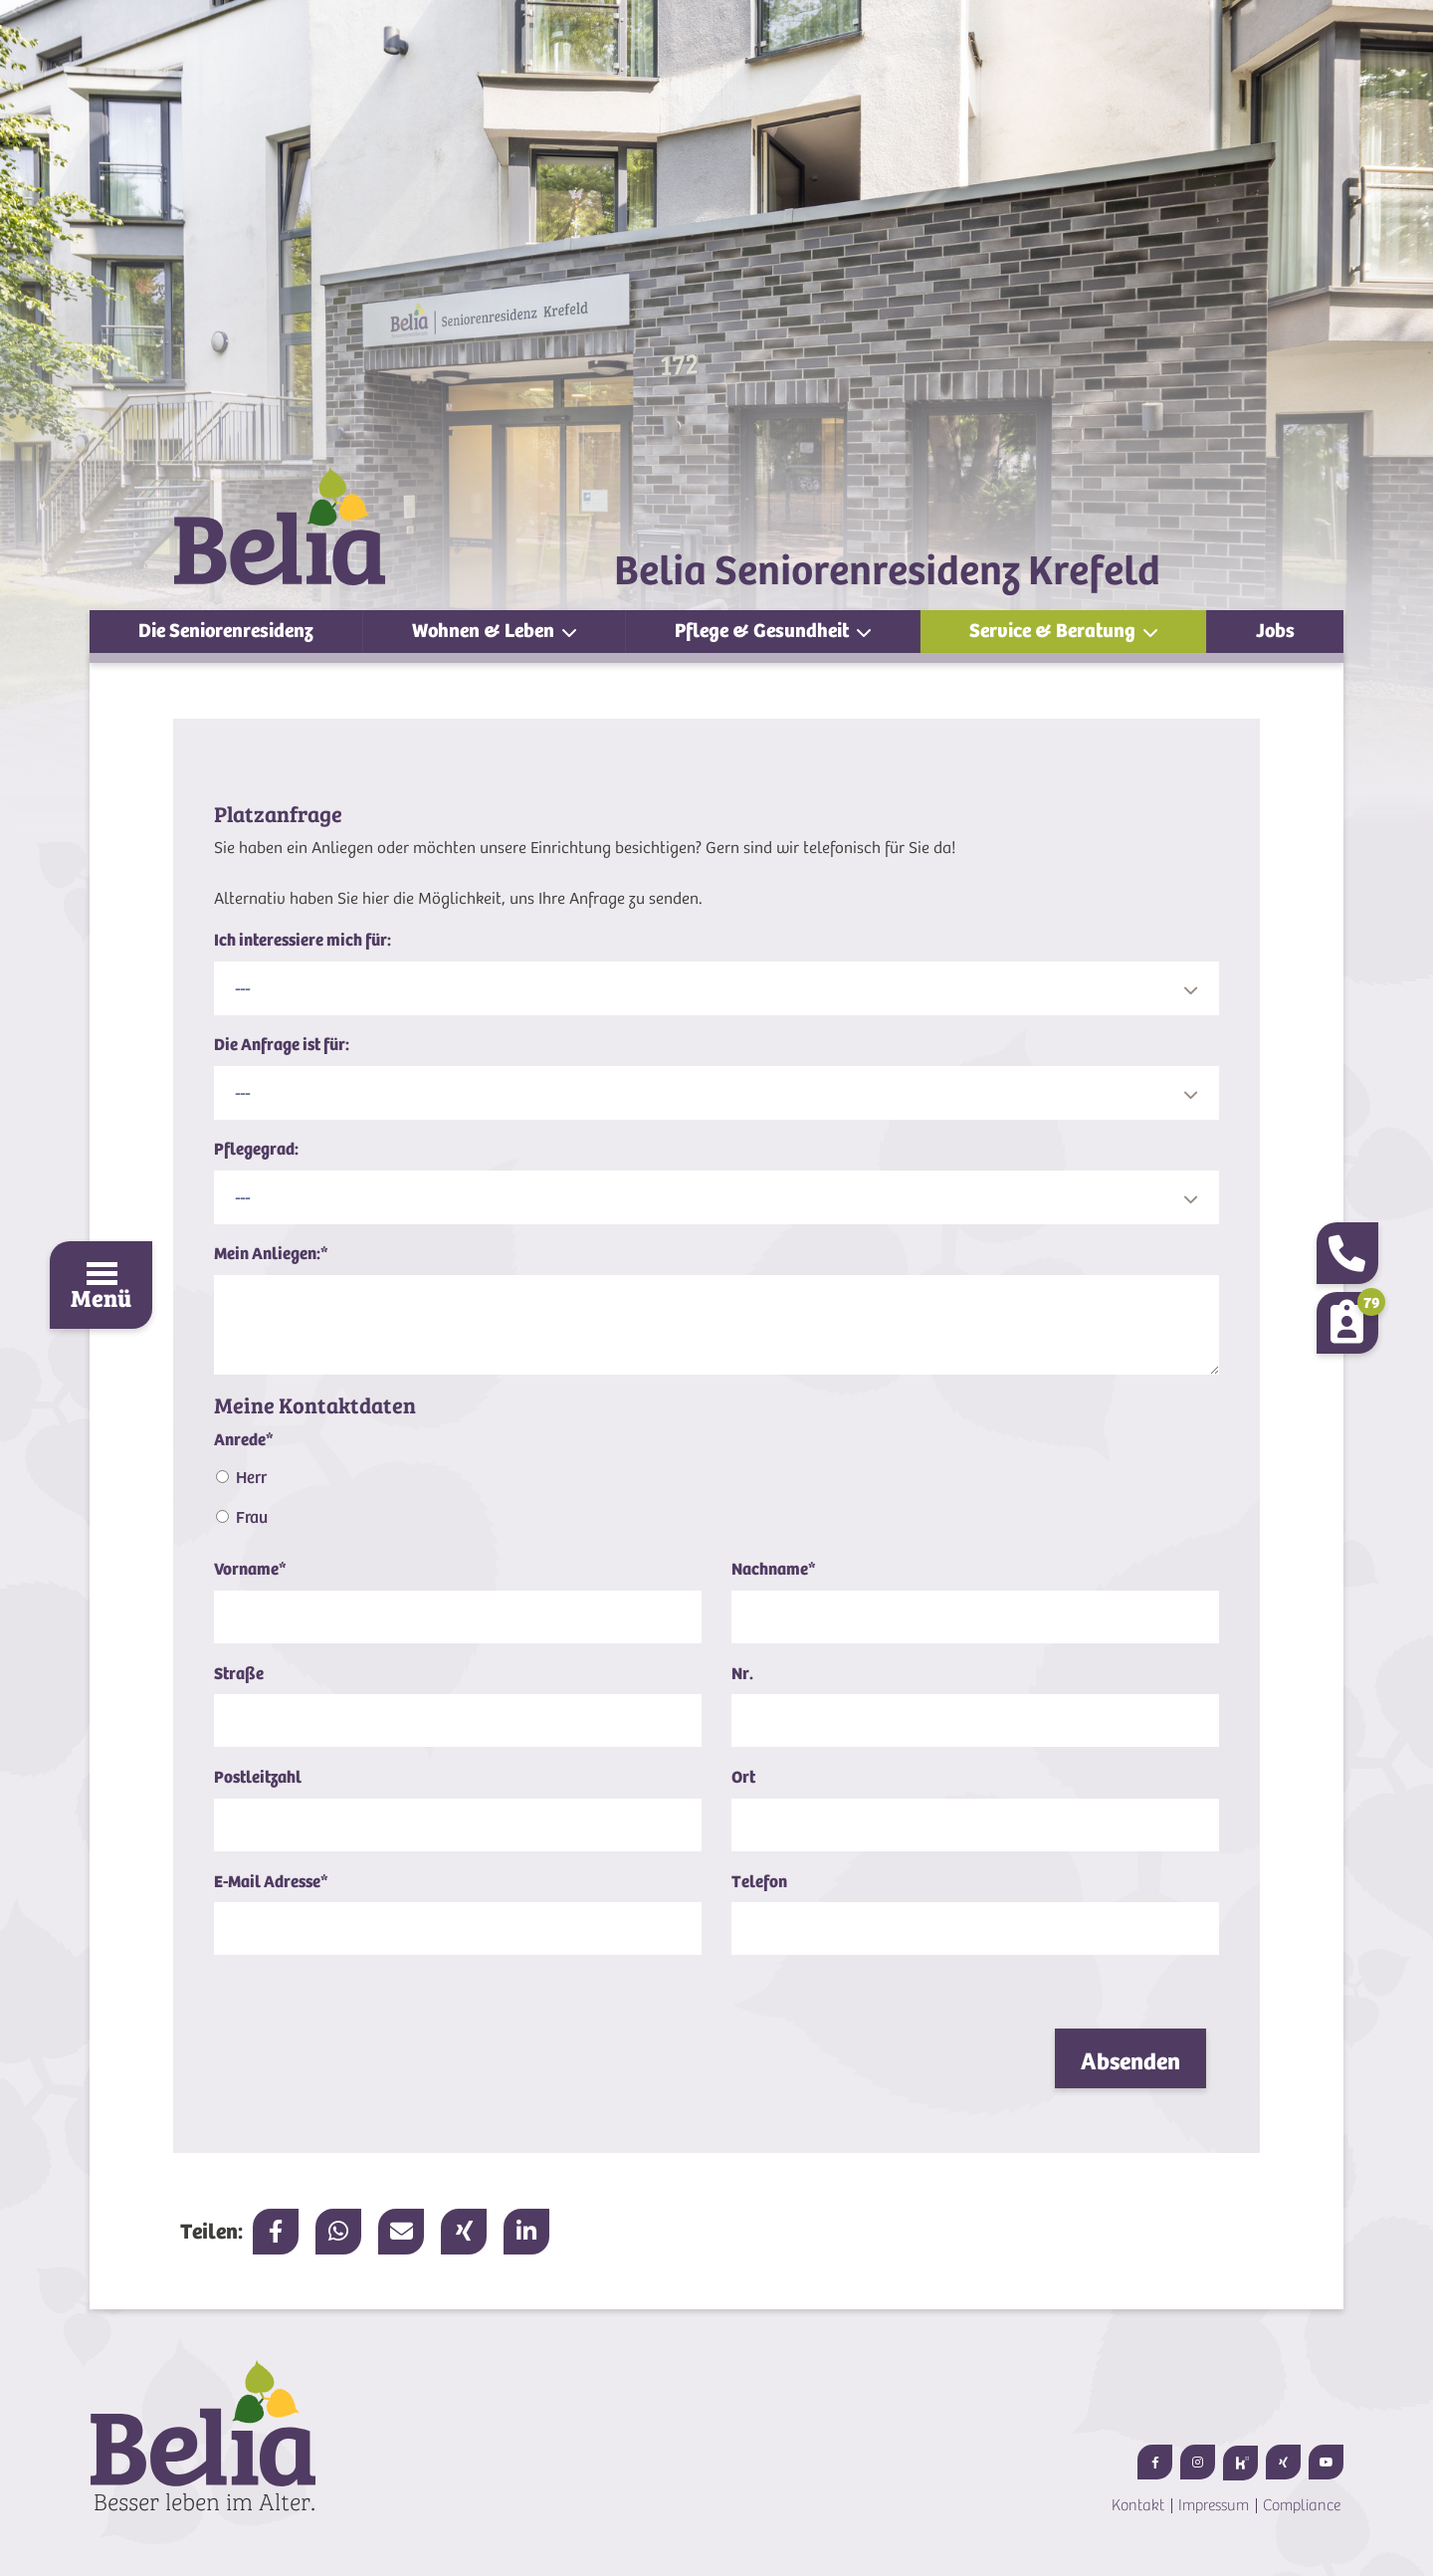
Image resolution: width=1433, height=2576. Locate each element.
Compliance (1301, 2505)
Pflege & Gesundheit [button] (764, 630)
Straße (239, 1673)
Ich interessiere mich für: (302, 940)
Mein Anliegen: (271, 1253)
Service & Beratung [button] (1054, 630)
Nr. (742, 1673)
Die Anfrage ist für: (281, 1044)
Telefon (759, 1881)
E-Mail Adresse (271, 1881)
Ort (743, 1777)
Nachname (773, 1569)
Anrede (244, 1439)
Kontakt (1138, 2505)
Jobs (1275, 630)
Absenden (1130, 2061)
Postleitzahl (258, 1777)
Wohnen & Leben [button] (485, 630)
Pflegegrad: (256, 1149)
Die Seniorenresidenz (225, 630)
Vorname (250, 1569)
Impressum (1213, 2505)
